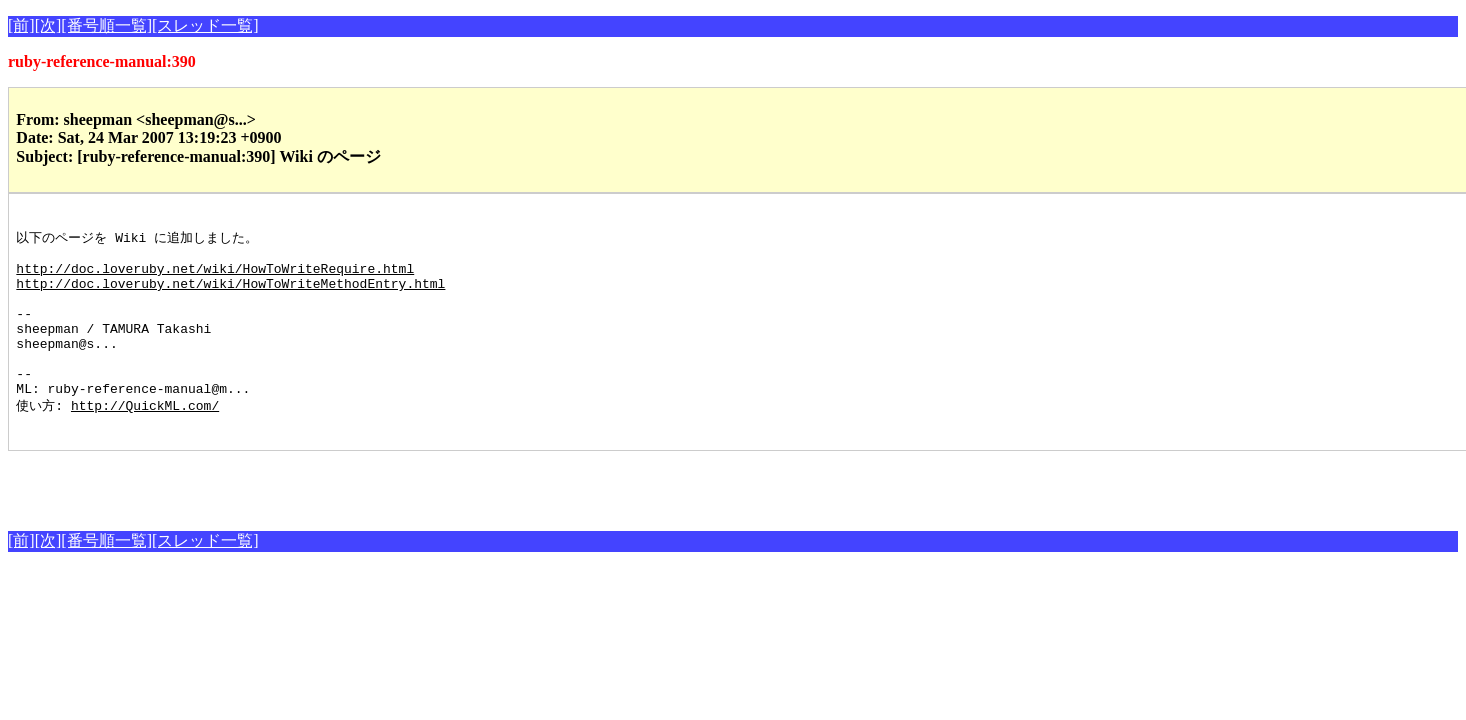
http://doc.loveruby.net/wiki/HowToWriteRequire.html (215, 278)
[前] (21, 25)
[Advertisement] (242, 519)
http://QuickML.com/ (145, 440)
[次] (48, 25)
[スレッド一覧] (205, 25)
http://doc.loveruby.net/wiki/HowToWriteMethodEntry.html (230, 296)
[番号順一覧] (106, 25)
